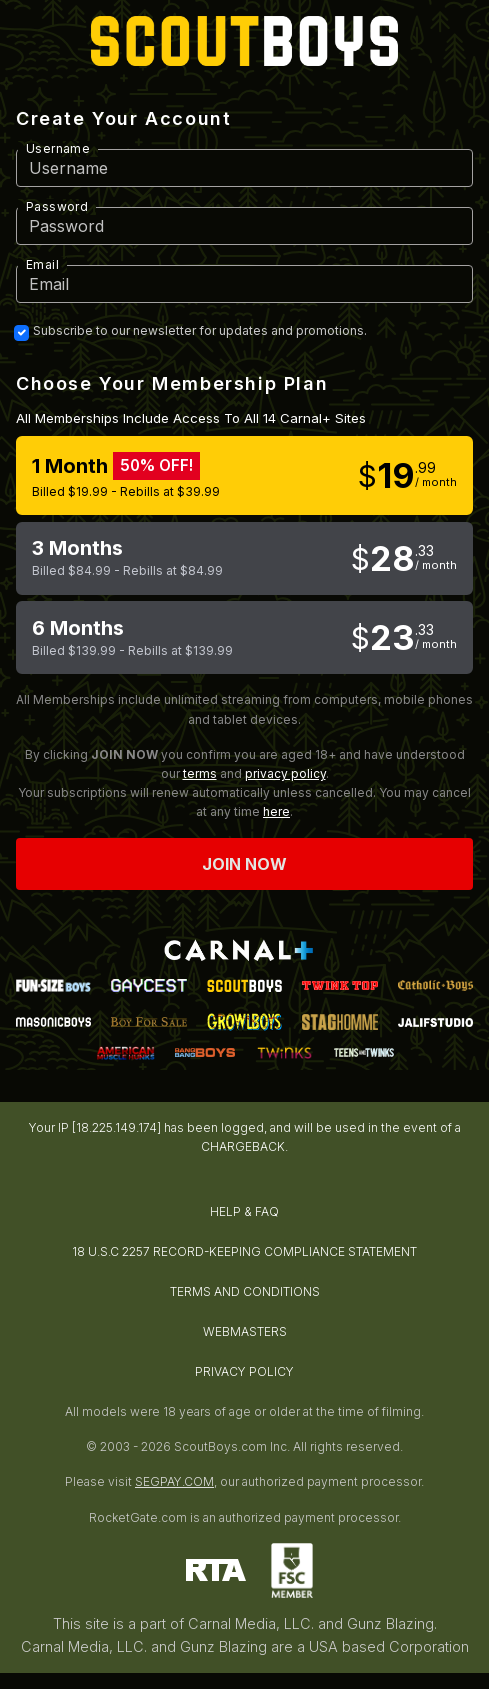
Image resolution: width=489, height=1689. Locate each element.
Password (57, 206)
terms (200, 773)
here (276, 811)
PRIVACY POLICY (244, 1371)
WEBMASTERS (245, 1331)
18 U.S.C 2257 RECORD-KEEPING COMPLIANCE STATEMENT (244, 1251)
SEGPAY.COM (174, 1481)
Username (58, 148)
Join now (245, 864)
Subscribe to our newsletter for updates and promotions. (200, 331)
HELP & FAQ (244, 1211)
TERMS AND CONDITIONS (245, 1291)
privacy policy (285, 773)
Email (42, 264)
